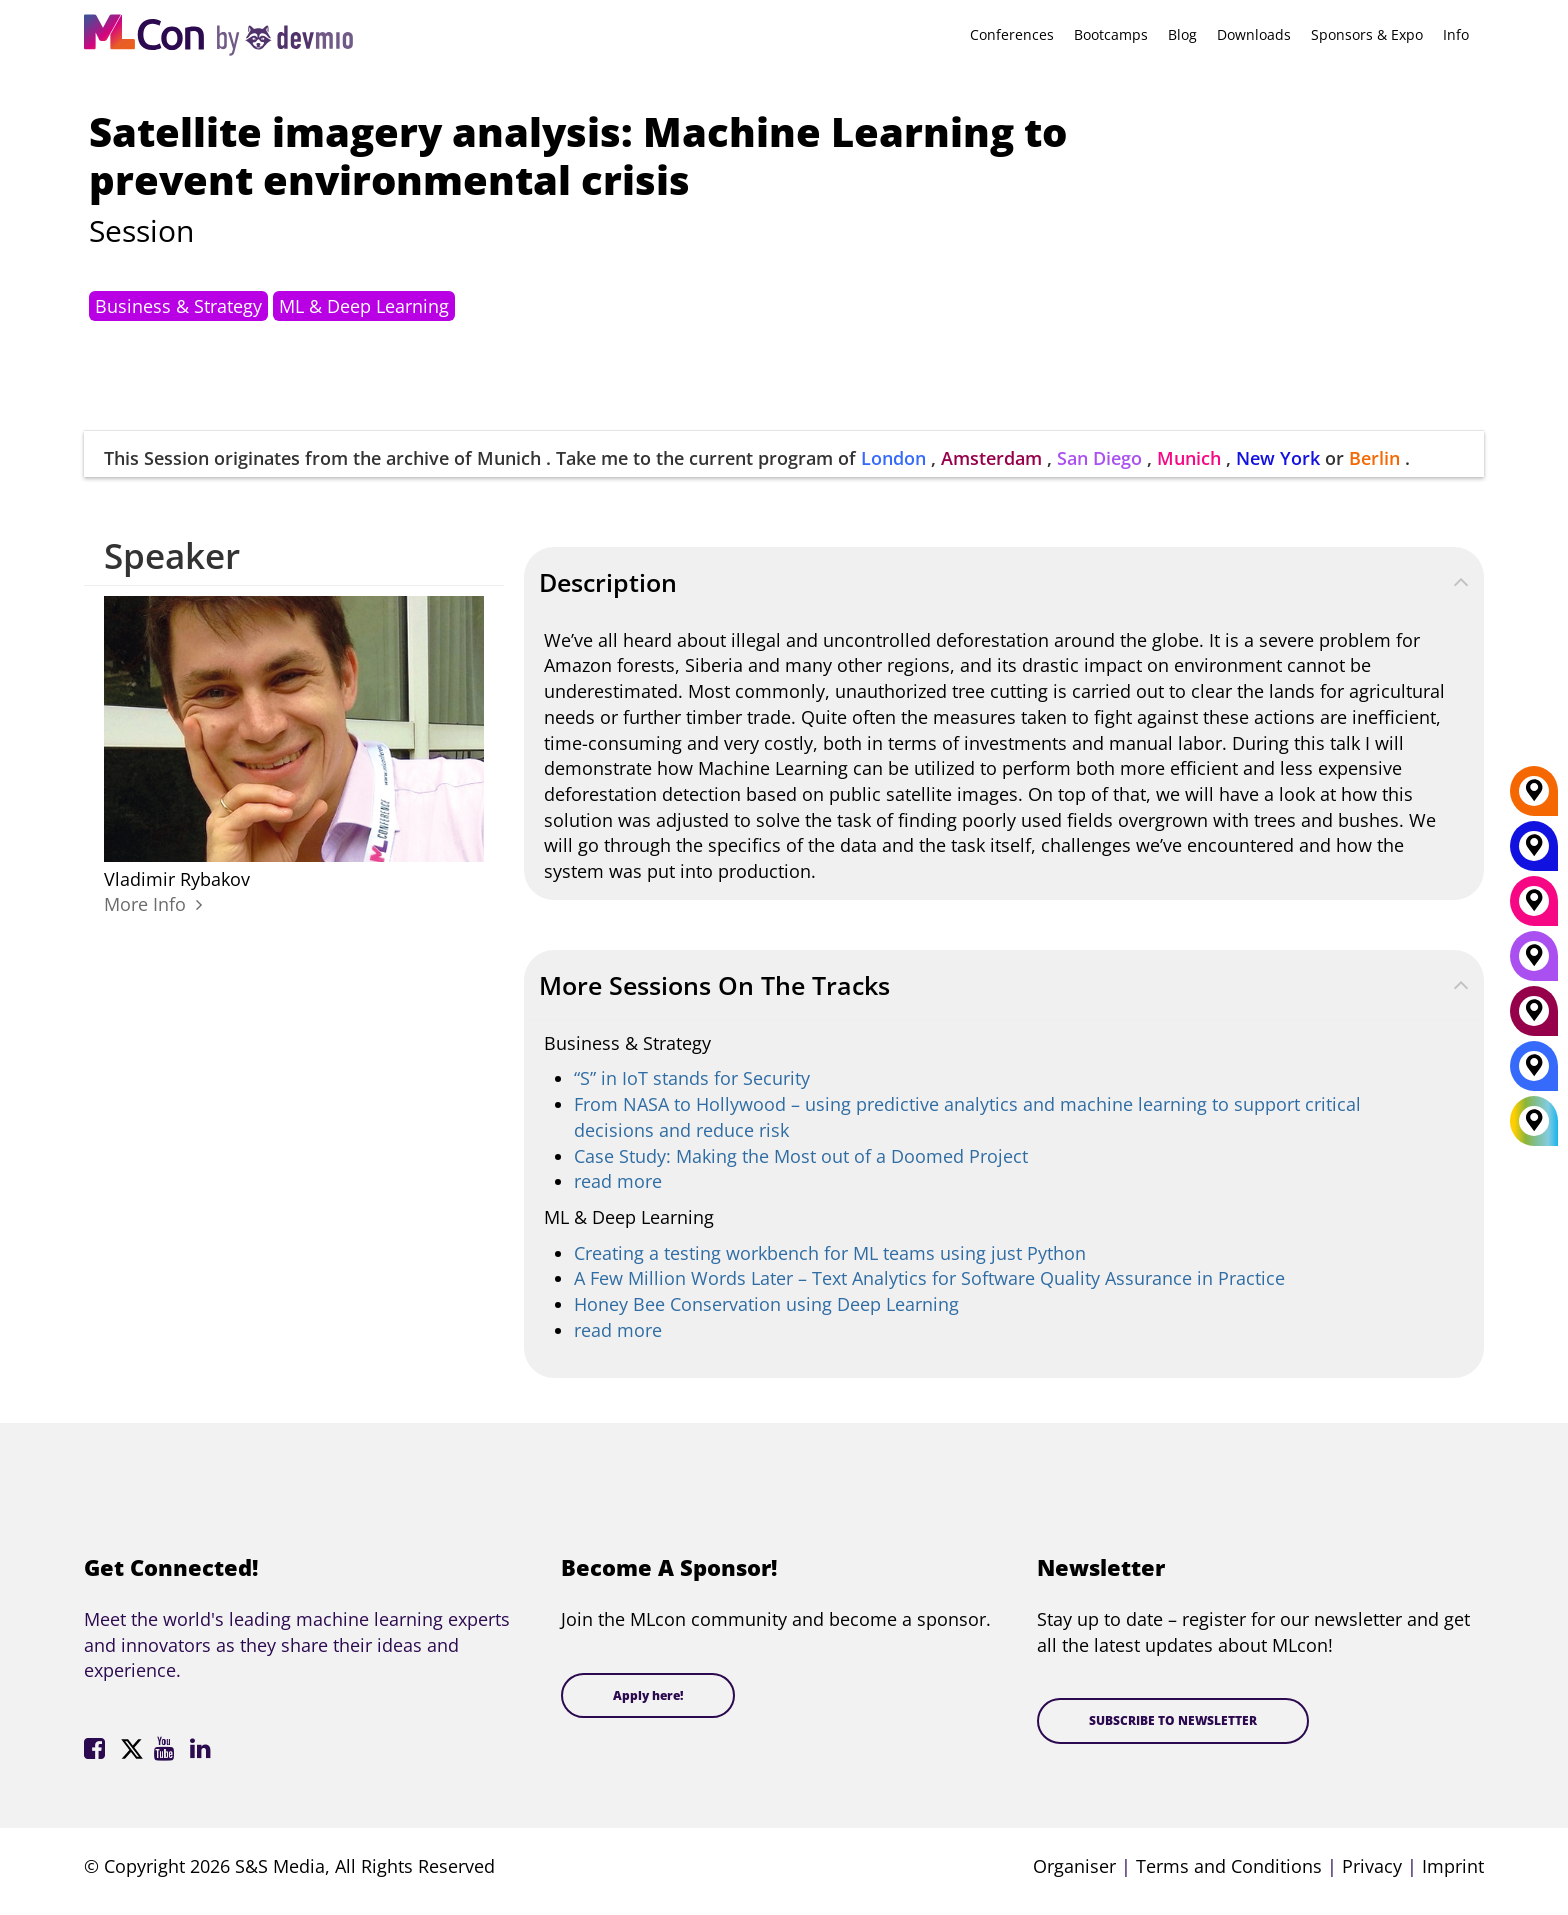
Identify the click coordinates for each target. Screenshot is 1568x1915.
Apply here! (648, 1695)
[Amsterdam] (1534, 1018)
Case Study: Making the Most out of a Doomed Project (801, 1156)
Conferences (1012, 34)
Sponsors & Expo (1367, 34)
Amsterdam (991, 458)
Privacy (1372, 1866)
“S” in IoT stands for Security (692, 1078)
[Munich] (1534, 908)
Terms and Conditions (1229, 1866)
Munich (1189, 458)
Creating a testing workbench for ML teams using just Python (830, 1253)
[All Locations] (1534, 1121)
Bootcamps (1111, 34)
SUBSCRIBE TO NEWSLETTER (1173, 1720)
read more (618, 1181)
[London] (1534, 1073)
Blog (1182, 34)
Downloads (1254, 34)
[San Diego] (1534, 963)
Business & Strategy (178, 306)
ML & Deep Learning (364, 306)
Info (1456, 34)
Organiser (1074, 1866)
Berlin (1374, 458)
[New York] (1534, 853)
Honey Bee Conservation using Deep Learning (766, 1304)
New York (1278, 458)
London (893, 458)
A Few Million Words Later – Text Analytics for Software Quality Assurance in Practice (929, 1278)
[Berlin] (1534, 798)
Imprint (1453, 1866)
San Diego (1099, 458)
